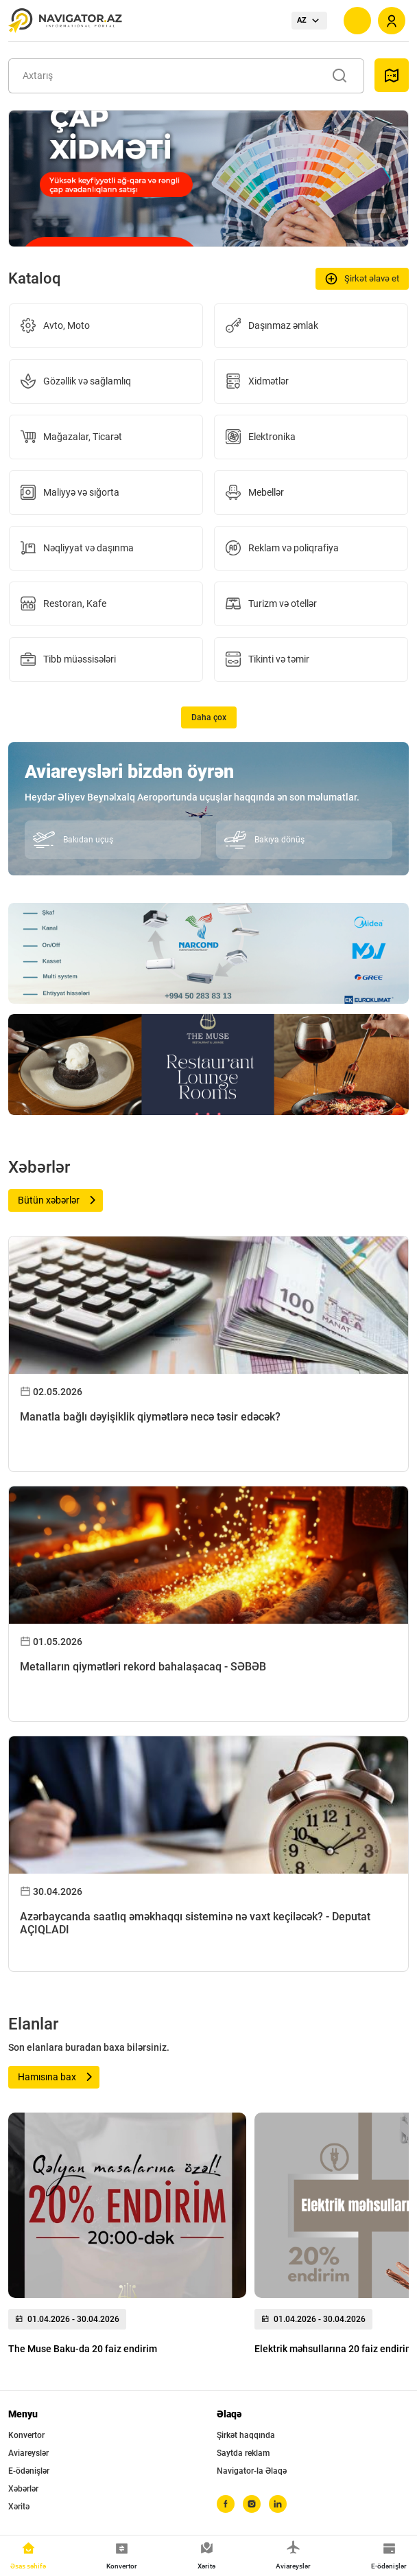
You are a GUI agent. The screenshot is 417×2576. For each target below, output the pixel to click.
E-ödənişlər (28, 2471)
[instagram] (252, 2504)
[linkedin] (278, 2504)
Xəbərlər (23, 2489)
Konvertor (26, 2435)
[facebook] (226, 2504)
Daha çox (208, 717)
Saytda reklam (243, 2453)
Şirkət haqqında (246, 2435)
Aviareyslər (28, 2453)
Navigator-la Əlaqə (252, 2471)
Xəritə (18, 2506)
